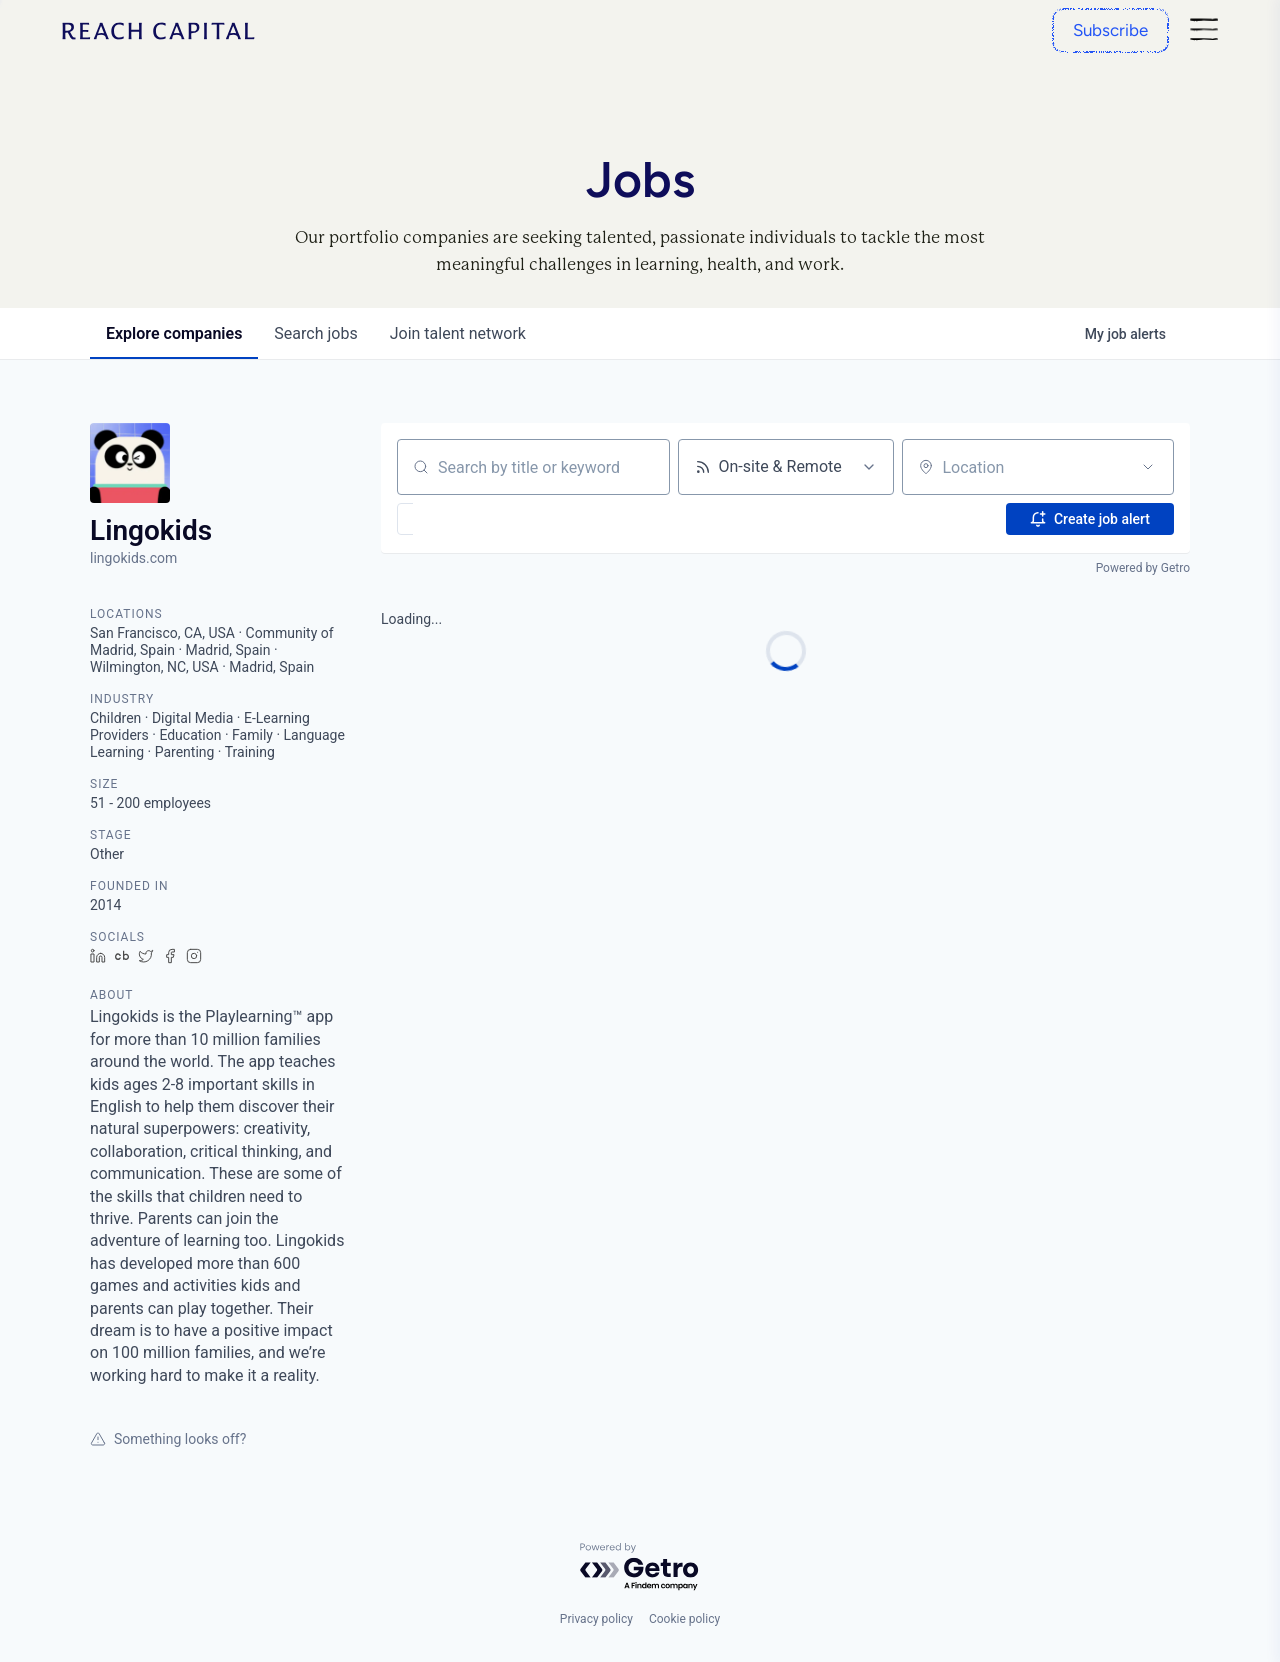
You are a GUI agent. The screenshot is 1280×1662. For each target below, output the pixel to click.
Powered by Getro (1143, 568)
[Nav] (1204, 30)
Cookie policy (684, 1619)
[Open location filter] (1148, 467)
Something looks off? (168, 1439)
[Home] (159, 31)
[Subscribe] (1110, 30)
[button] (463, 519)
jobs (315, 333)
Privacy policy (596, 1619)
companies (174, 333)
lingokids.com (133, 558)
